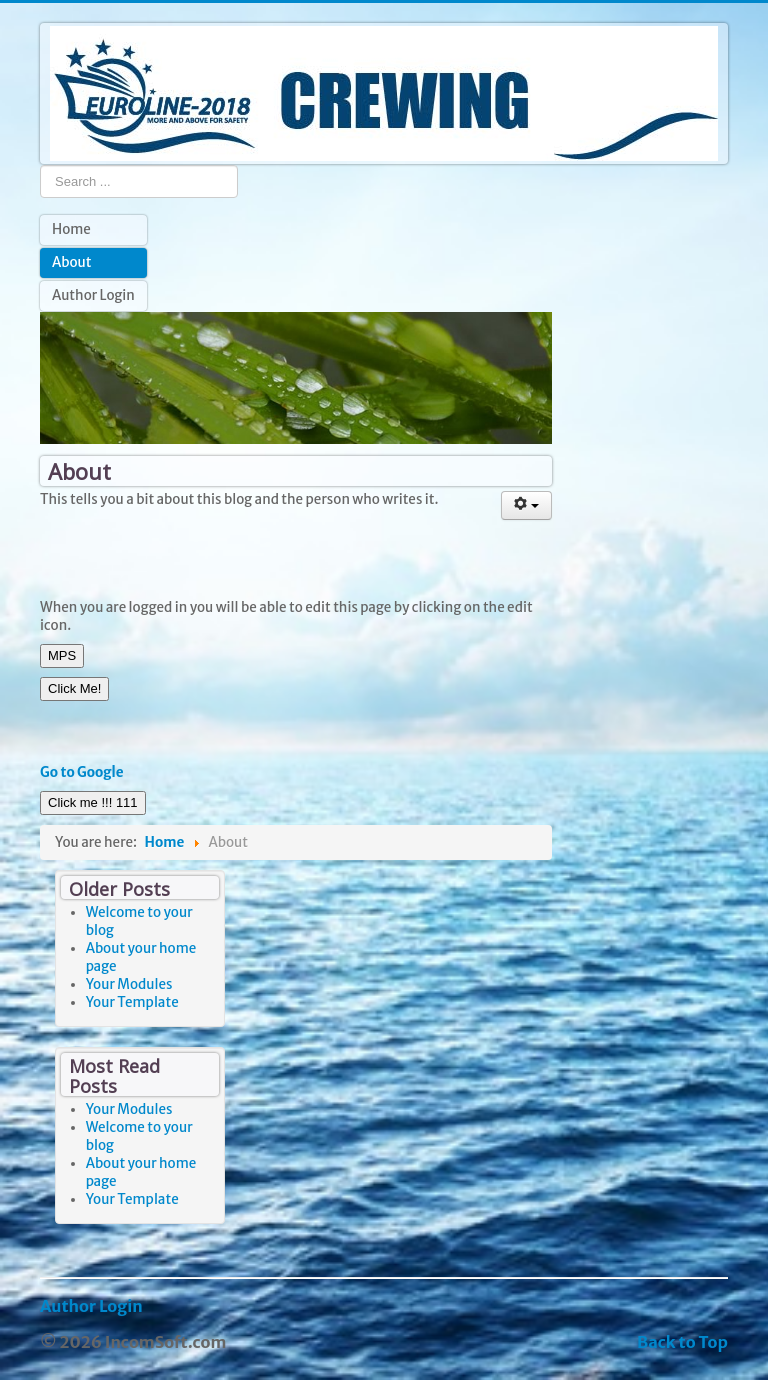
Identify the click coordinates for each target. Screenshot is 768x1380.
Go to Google (82, 772)
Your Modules (129, 984)
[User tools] (527, 505)
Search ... (40, 164)
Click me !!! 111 (93, 802)
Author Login (93, 295)
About (71, 262)
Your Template (132, 1002)
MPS (62, 655)
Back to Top (682, 1342)
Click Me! (74, 688)
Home (71, 229)
